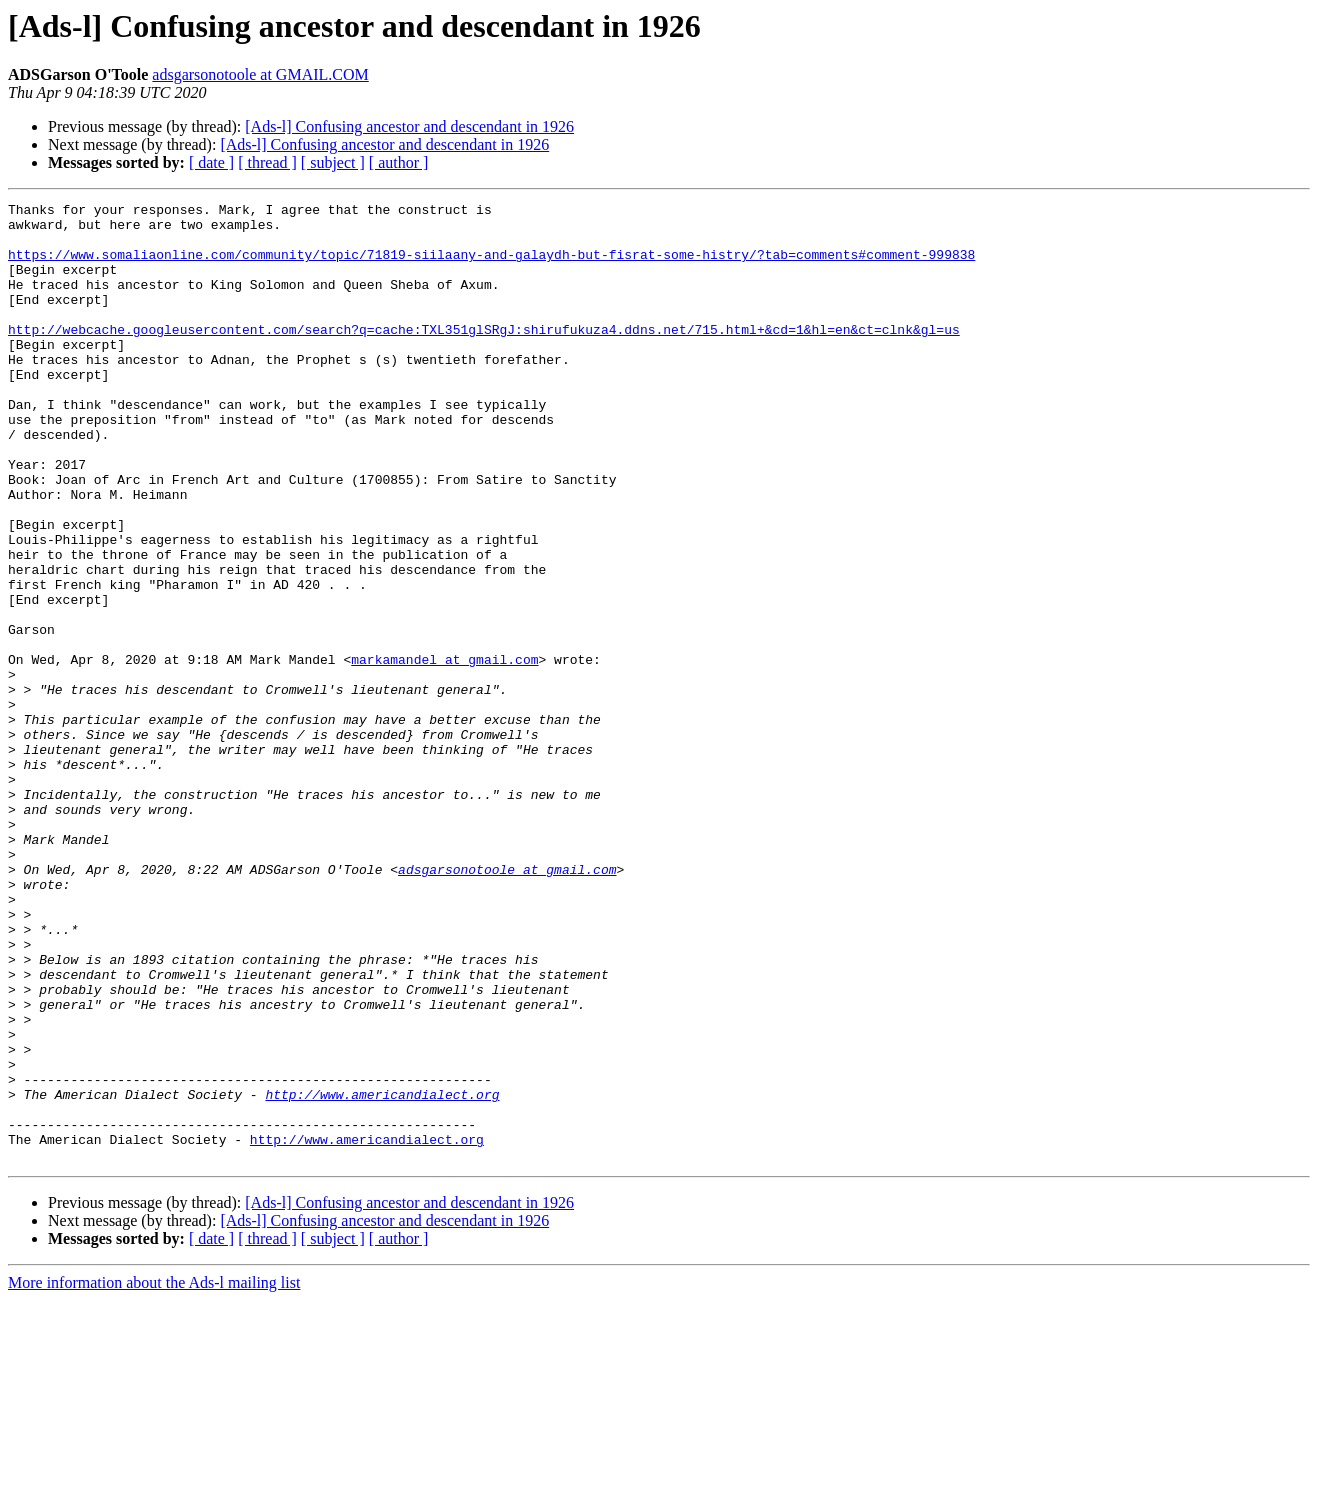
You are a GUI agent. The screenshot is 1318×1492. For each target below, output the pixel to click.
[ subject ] (333, 162)
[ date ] (211, 162)
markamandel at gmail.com (444, 752)
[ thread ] (267, 162)
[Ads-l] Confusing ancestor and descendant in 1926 (409, 126)
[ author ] (399, 162)
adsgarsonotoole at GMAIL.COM (260, 74)
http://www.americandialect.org (382, 1274)
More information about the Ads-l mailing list (154, 1474)
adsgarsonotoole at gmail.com (507, 1004)
